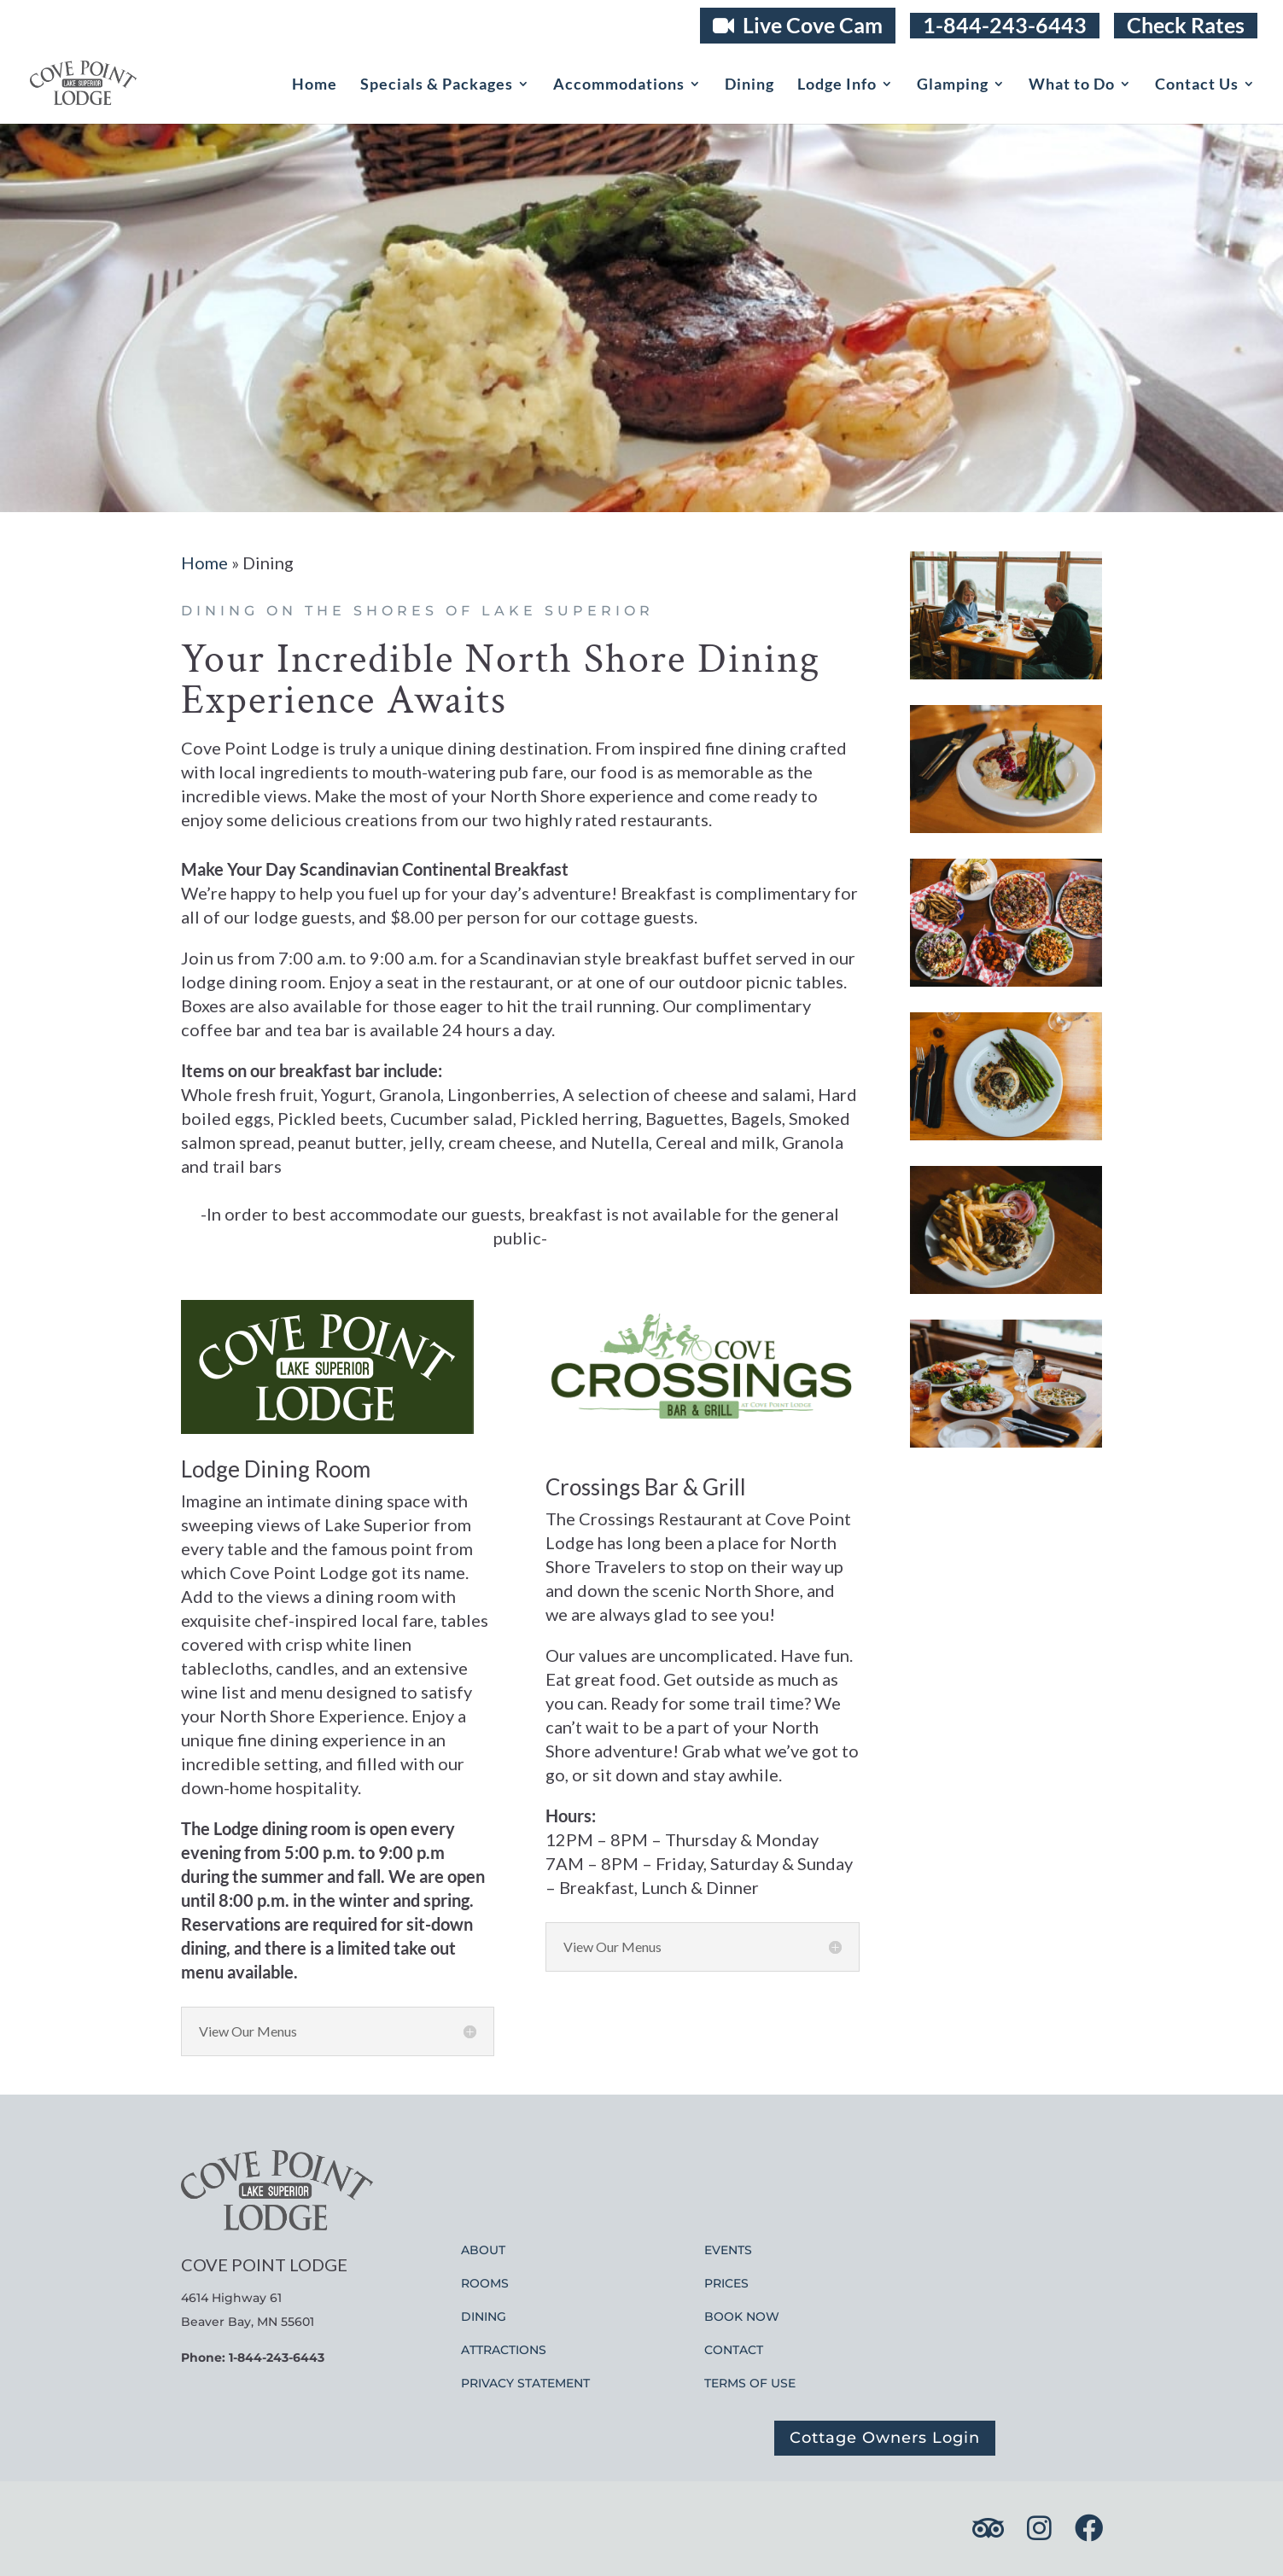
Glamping (952, 85)
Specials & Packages (436, 85)
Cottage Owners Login (885, 2437)
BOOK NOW (741, 2316)
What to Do (1072, 85)
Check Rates (1186, 25)
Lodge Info (837, 85)
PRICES (726, 2283)
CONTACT (733, 2349)
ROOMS (485, 2283)
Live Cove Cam (798, 25)
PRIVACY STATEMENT (525, 2383)
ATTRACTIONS (503, 2349)
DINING (483, 2316)
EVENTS (728, 2250)
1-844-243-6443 (1005, 25)
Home (314, 85)
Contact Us (1197, 85)
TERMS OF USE (750, 2383)
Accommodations (619, 85)
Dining (749, 85)
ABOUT (483, 2250)
